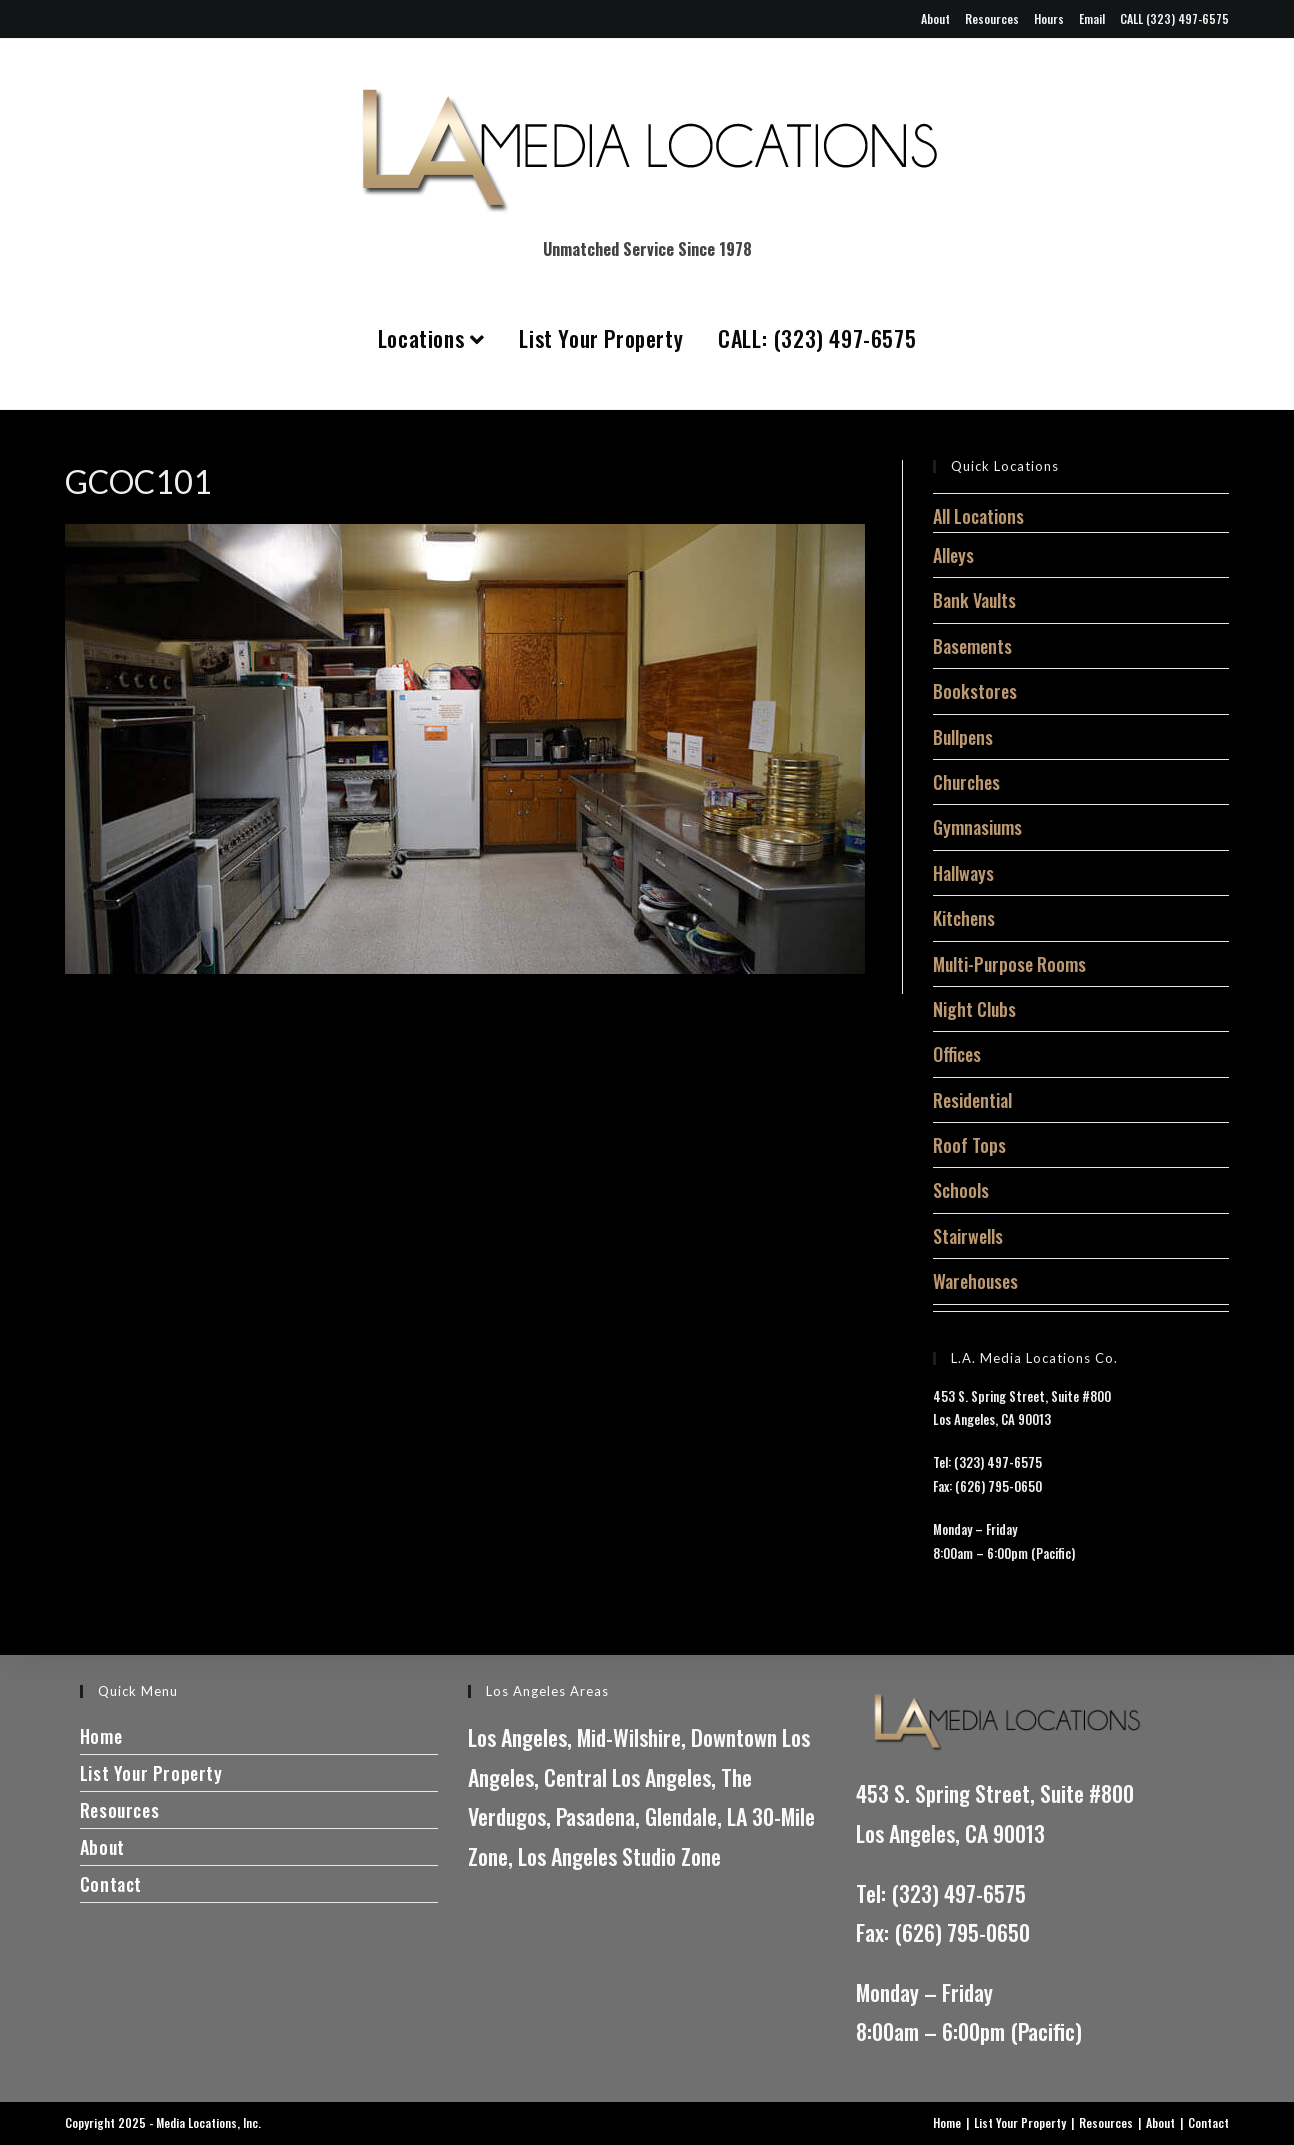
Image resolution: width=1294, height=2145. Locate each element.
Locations (431, 338)
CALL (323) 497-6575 (1174, 18)
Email (1092, 18)
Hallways (963, 873)
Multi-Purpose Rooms (1009, 964)
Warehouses (975, 1281)
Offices (957, 1054)
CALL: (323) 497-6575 (817, 338)
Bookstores (975, 691)
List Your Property (601, 338)
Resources (992, 18)
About (935, 18)
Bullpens (963, 737)
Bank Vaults (974, 600)
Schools (961, 1190)
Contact (111, 1884)
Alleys (953, 555)
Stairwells (968, 1236)
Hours (1049, 18)
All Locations (978, 516)
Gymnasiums (977, 827)
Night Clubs (974, 1009)
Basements (972, 646)
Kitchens (964, 918)
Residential (972, 1100)
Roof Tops (969, 1145)
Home (101, 1736)
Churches (966, 782)
